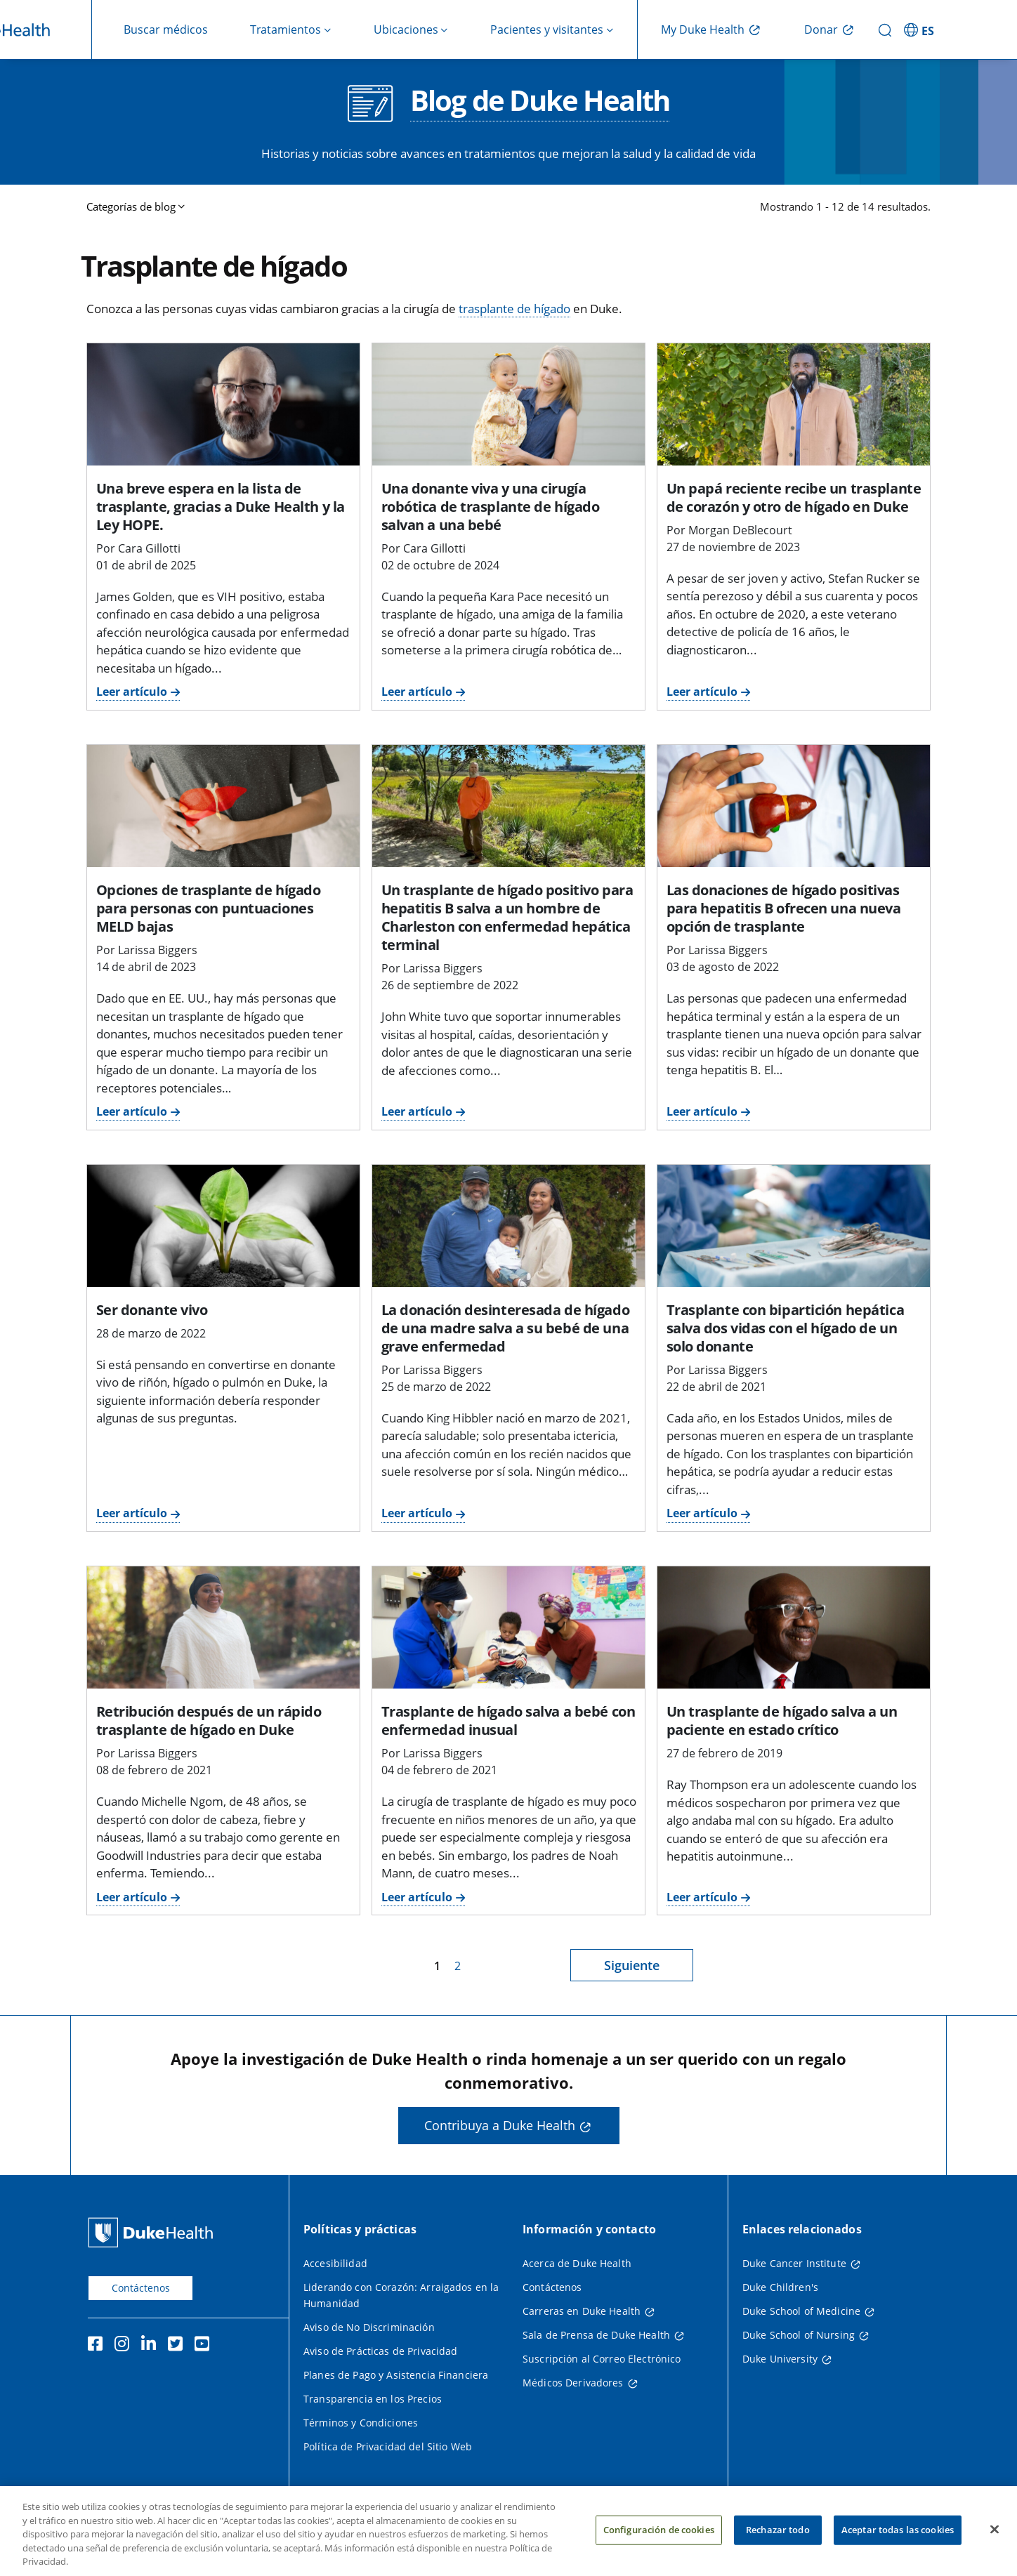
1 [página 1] (437, 1966)
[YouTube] (205, 2345)
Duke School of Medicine (801, 2311)
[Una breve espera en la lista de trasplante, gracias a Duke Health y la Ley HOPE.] (223, 404)
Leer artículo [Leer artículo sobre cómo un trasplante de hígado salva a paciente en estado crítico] (702, 1897)
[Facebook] (98, 2345)
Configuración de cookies (658, 2544)
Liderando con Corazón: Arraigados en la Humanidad (401, 2295)
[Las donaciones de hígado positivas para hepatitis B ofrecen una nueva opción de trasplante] (793, 806)
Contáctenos (141, 2287)
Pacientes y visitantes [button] (546, 29)
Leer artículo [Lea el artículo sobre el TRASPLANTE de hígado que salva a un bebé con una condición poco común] (416, 1897)
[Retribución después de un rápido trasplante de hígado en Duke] (223, 1627)
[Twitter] (178, 2345)
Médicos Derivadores (573, 2382)
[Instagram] (125, 2345)
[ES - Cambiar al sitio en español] (921, 29)
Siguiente (632, 1965)
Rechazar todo (778, 2544)
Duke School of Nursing (798, 2334)
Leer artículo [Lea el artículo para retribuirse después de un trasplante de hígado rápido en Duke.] (131, 1897)
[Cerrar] (994, 2544)
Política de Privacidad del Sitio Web (387, 2446)
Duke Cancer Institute (794, 2263)
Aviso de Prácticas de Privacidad (380, 2351)
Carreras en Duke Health (582, 2311)
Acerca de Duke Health (577, 2263)
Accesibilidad (335, 2263)
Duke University (780, 2358)
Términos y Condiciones (360, 2422)
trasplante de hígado (514, 308)
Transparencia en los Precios (372, 2398)
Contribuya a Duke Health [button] (499, 2125)
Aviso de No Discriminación (369, 2327)
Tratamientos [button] (285, 29)
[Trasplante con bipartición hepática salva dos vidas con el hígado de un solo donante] (793, 1226)
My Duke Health (702, 29)
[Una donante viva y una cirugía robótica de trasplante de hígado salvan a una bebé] (508, 404)
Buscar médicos (166, 29)
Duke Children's (780, 2287)
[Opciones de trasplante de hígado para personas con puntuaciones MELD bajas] (223, 806)
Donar (821, 29)
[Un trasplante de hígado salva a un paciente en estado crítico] (793, 1627)
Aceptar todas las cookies (897, 2544)
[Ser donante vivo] (223, 1226)
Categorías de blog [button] (131, 206)
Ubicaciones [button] (406, 29)
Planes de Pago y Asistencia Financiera (395, 2375)
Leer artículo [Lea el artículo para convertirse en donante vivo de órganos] (131, 1513)
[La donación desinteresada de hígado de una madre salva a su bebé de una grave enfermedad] (508, 1226)
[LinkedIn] (151, 2345)
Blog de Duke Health (539, 101)
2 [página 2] (457, 1966)
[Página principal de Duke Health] (153, 2232)
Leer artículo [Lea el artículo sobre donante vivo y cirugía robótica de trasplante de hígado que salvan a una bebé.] (416, 691)
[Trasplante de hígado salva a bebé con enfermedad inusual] (508, 1627)
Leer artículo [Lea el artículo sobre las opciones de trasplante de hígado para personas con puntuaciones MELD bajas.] (131, 1111)
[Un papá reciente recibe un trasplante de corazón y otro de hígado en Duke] (793, 404)
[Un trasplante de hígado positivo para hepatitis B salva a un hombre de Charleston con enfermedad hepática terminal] (508, 806)
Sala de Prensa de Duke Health (596, 2334)
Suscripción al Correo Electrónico (602, 2358)
